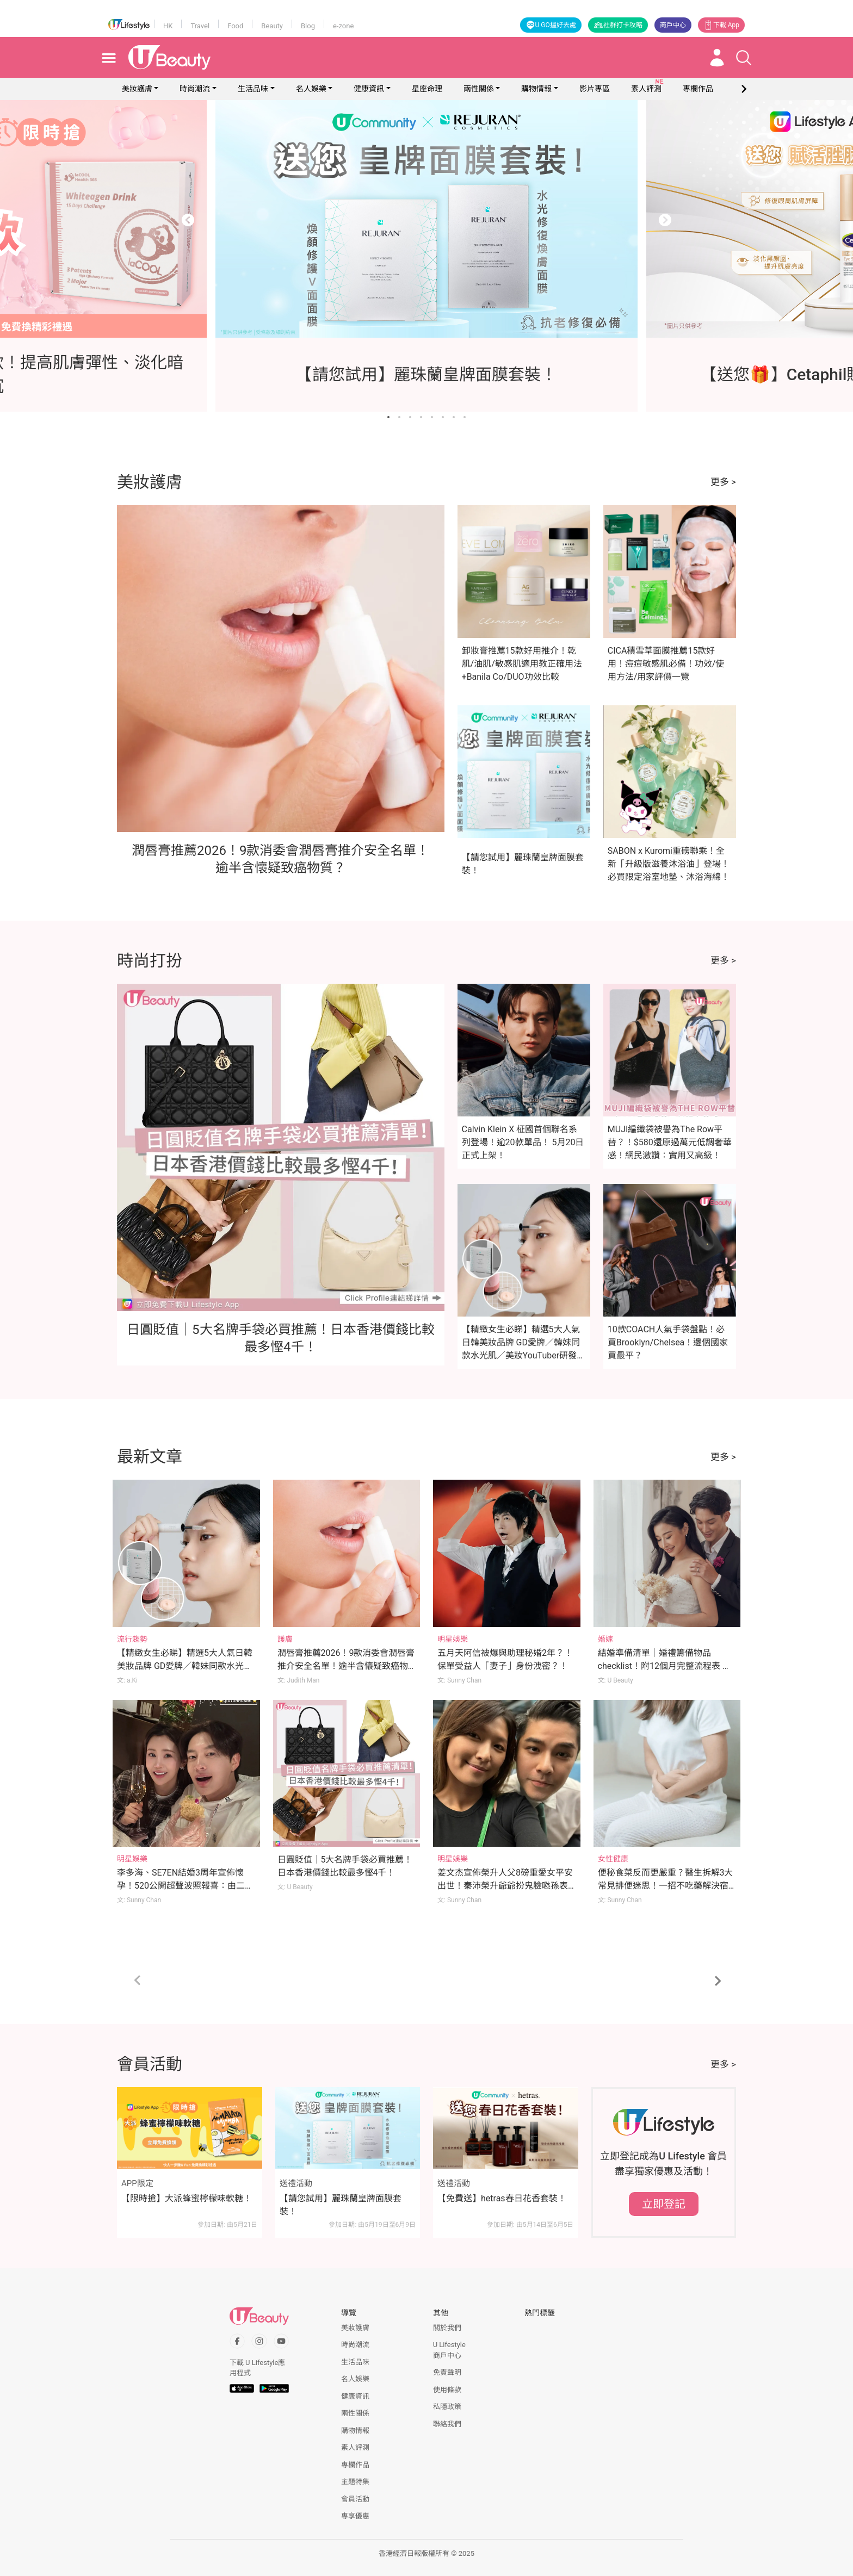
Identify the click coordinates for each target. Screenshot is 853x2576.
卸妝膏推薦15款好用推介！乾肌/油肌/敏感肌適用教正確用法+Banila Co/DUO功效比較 (522, 663)
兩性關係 (478, 88)
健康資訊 (369, 88)
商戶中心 (673, 25)
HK (167, 26)
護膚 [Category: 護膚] (285, 1639)
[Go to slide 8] (464, 417)
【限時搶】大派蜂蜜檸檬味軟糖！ (186, 2198)
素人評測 (355, 2447)
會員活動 (355, 2499)
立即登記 (663, 2204)
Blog (308, 26)
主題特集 (355, 2482)
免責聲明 (447, 2372)
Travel (199, 26)
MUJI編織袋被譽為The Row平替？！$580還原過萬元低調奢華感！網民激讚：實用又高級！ (670, 1142)
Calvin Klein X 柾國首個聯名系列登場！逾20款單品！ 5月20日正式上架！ (523, 1142)
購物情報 (536, 88)
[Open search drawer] (743, 57)
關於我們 (447, 2328)
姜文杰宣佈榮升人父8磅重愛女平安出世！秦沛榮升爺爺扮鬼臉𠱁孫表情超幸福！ (505, 1885)
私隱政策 (447, 2407)
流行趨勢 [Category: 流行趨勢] (132, 1639)
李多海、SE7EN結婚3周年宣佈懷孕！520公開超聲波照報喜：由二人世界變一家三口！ (185, 1885)
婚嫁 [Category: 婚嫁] (605, 1639)
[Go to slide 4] (421, 417)
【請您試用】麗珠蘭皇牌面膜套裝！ (340, 2205)
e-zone (343, 26)
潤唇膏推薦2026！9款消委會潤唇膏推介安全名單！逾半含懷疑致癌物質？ (346, 1666)
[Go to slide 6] (443, 417)
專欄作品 (355, 2465)
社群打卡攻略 (618, 25)
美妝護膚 (137, 88)
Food (235, 26)
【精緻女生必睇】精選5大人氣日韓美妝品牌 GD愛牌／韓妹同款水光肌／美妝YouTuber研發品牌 (184, 1666)
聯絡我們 (447, 2424)
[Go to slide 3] (410, 417)
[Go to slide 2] (399, 417)
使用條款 (447, 2390)
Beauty (272, 26)
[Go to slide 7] (454, 417)
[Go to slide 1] (388, 417)
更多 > (723, 481)
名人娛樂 (311, 88)
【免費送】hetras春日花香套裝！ (501, 2198)
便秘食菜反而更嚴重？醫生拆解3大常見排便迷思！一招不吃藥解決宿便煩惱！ (665, 1885)
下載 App (721, 25)
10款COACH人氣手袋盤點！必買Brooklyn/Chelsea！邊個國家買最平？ (668, 1342)
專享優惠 (355, 2516)
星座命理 (427, 88)
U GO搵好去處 (551, 25)
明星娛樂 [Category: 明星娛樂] (452, 1639)
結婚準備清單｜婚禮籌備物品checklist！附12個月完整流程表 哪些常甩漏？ (664, 1666)
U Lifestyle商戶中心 (449, 2350)
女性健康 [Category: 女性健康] (613, 1858)
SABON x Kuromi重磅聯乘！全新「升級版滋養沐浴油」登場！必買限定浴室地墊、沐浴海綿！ (669, 864)
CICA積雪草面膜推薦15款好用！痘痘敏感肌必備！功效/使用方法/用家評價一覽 (666, 663)
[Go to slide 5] (432, 417)
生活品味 (253, 88)
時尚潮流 (195, 88)
